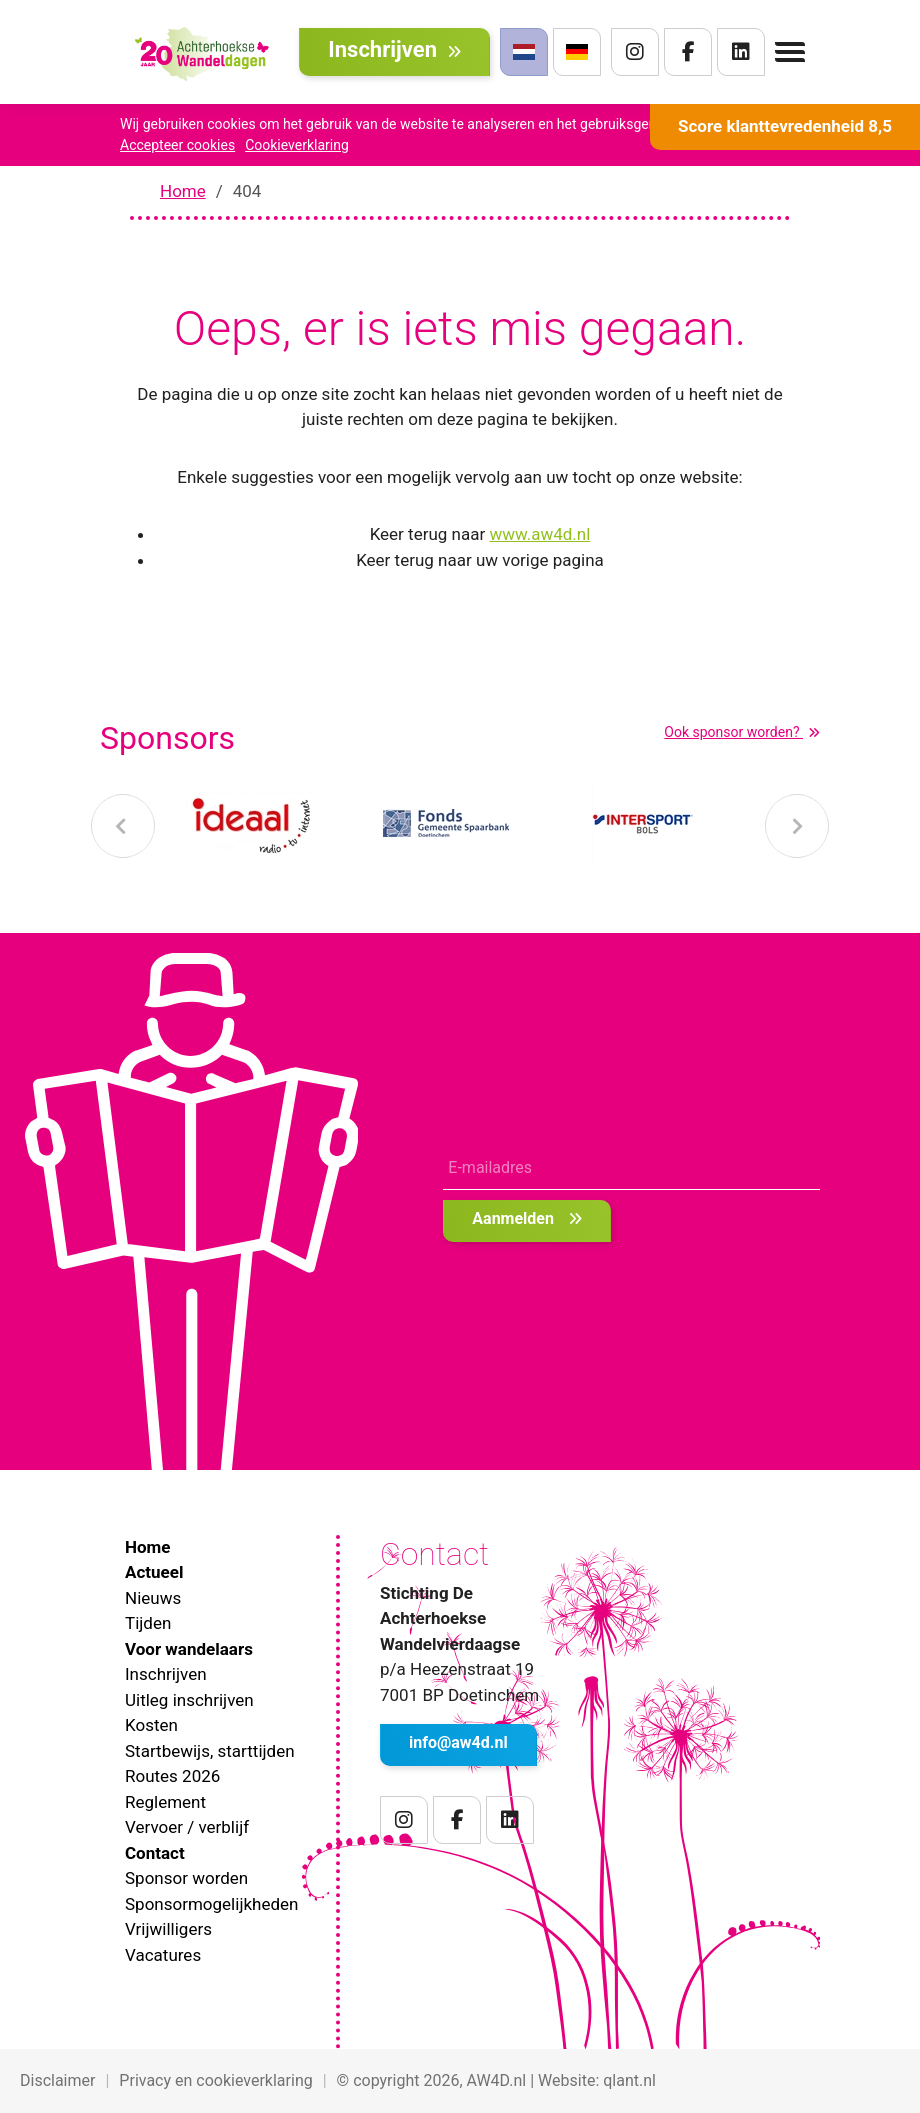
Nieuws (153, 1598)
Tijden (148, 1623)
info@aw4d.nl (458, 1742)
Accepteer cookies (177, 145)
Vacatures (163, 1955)
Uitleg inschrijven (189, 1700)
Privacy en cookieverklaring (215, 2080)
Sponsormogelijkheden (211, 1904)
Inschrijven (394, 49)
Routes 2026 (172, 1776)
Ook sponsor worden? (742, 732)
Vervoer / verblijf (187, 1827)
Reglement (165, 1802)
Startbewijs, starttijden (210, 1751)
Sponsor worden (186, 1878)
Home (183, 191)
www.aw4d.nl (539, 534)
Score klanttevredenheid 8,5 (785, 126)
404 (247, 191)
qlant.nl (629, 2080)
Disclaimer (57, 2080)
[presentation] (123, 826)
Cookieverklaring (297, 145)
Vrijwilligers (168, 1929)
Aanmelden (527, 1218)
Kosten (151, 1725)
